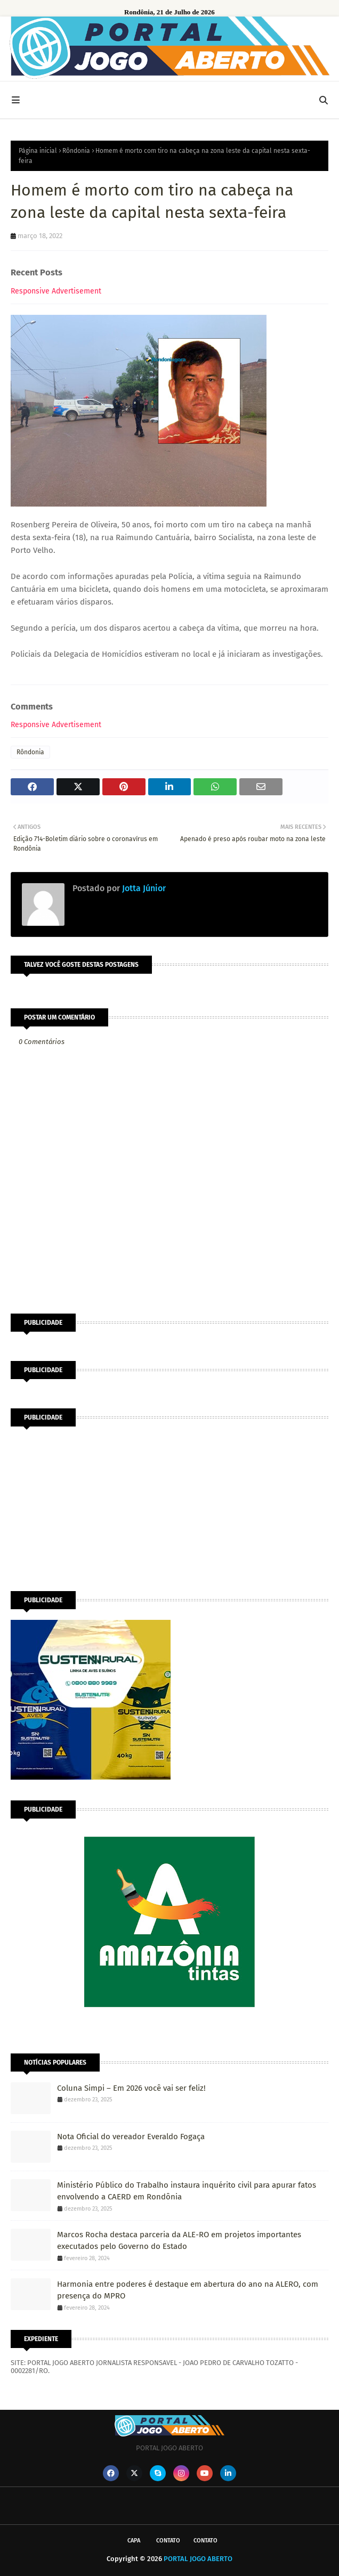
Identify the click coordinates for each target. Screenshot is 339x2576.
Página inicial (38, 150)
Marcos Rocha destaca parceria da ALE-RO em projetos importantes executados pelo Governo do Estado (179, 2241)
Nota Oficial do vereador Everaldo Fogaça (131, 2136)
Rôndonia (76, 150)
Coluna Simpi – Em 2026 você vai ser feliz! (131, 2088)
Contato (168, 2540)
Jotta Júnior (143, 888)
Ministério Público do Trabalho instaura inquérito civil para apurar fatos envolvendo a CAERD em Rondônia (186, 2191)
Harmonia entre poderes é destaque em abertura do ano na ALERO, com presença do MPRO (187, 2290)
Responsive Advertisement (56, 291)
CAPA (133, 2540)
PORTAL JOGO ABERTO (198, 2559)
